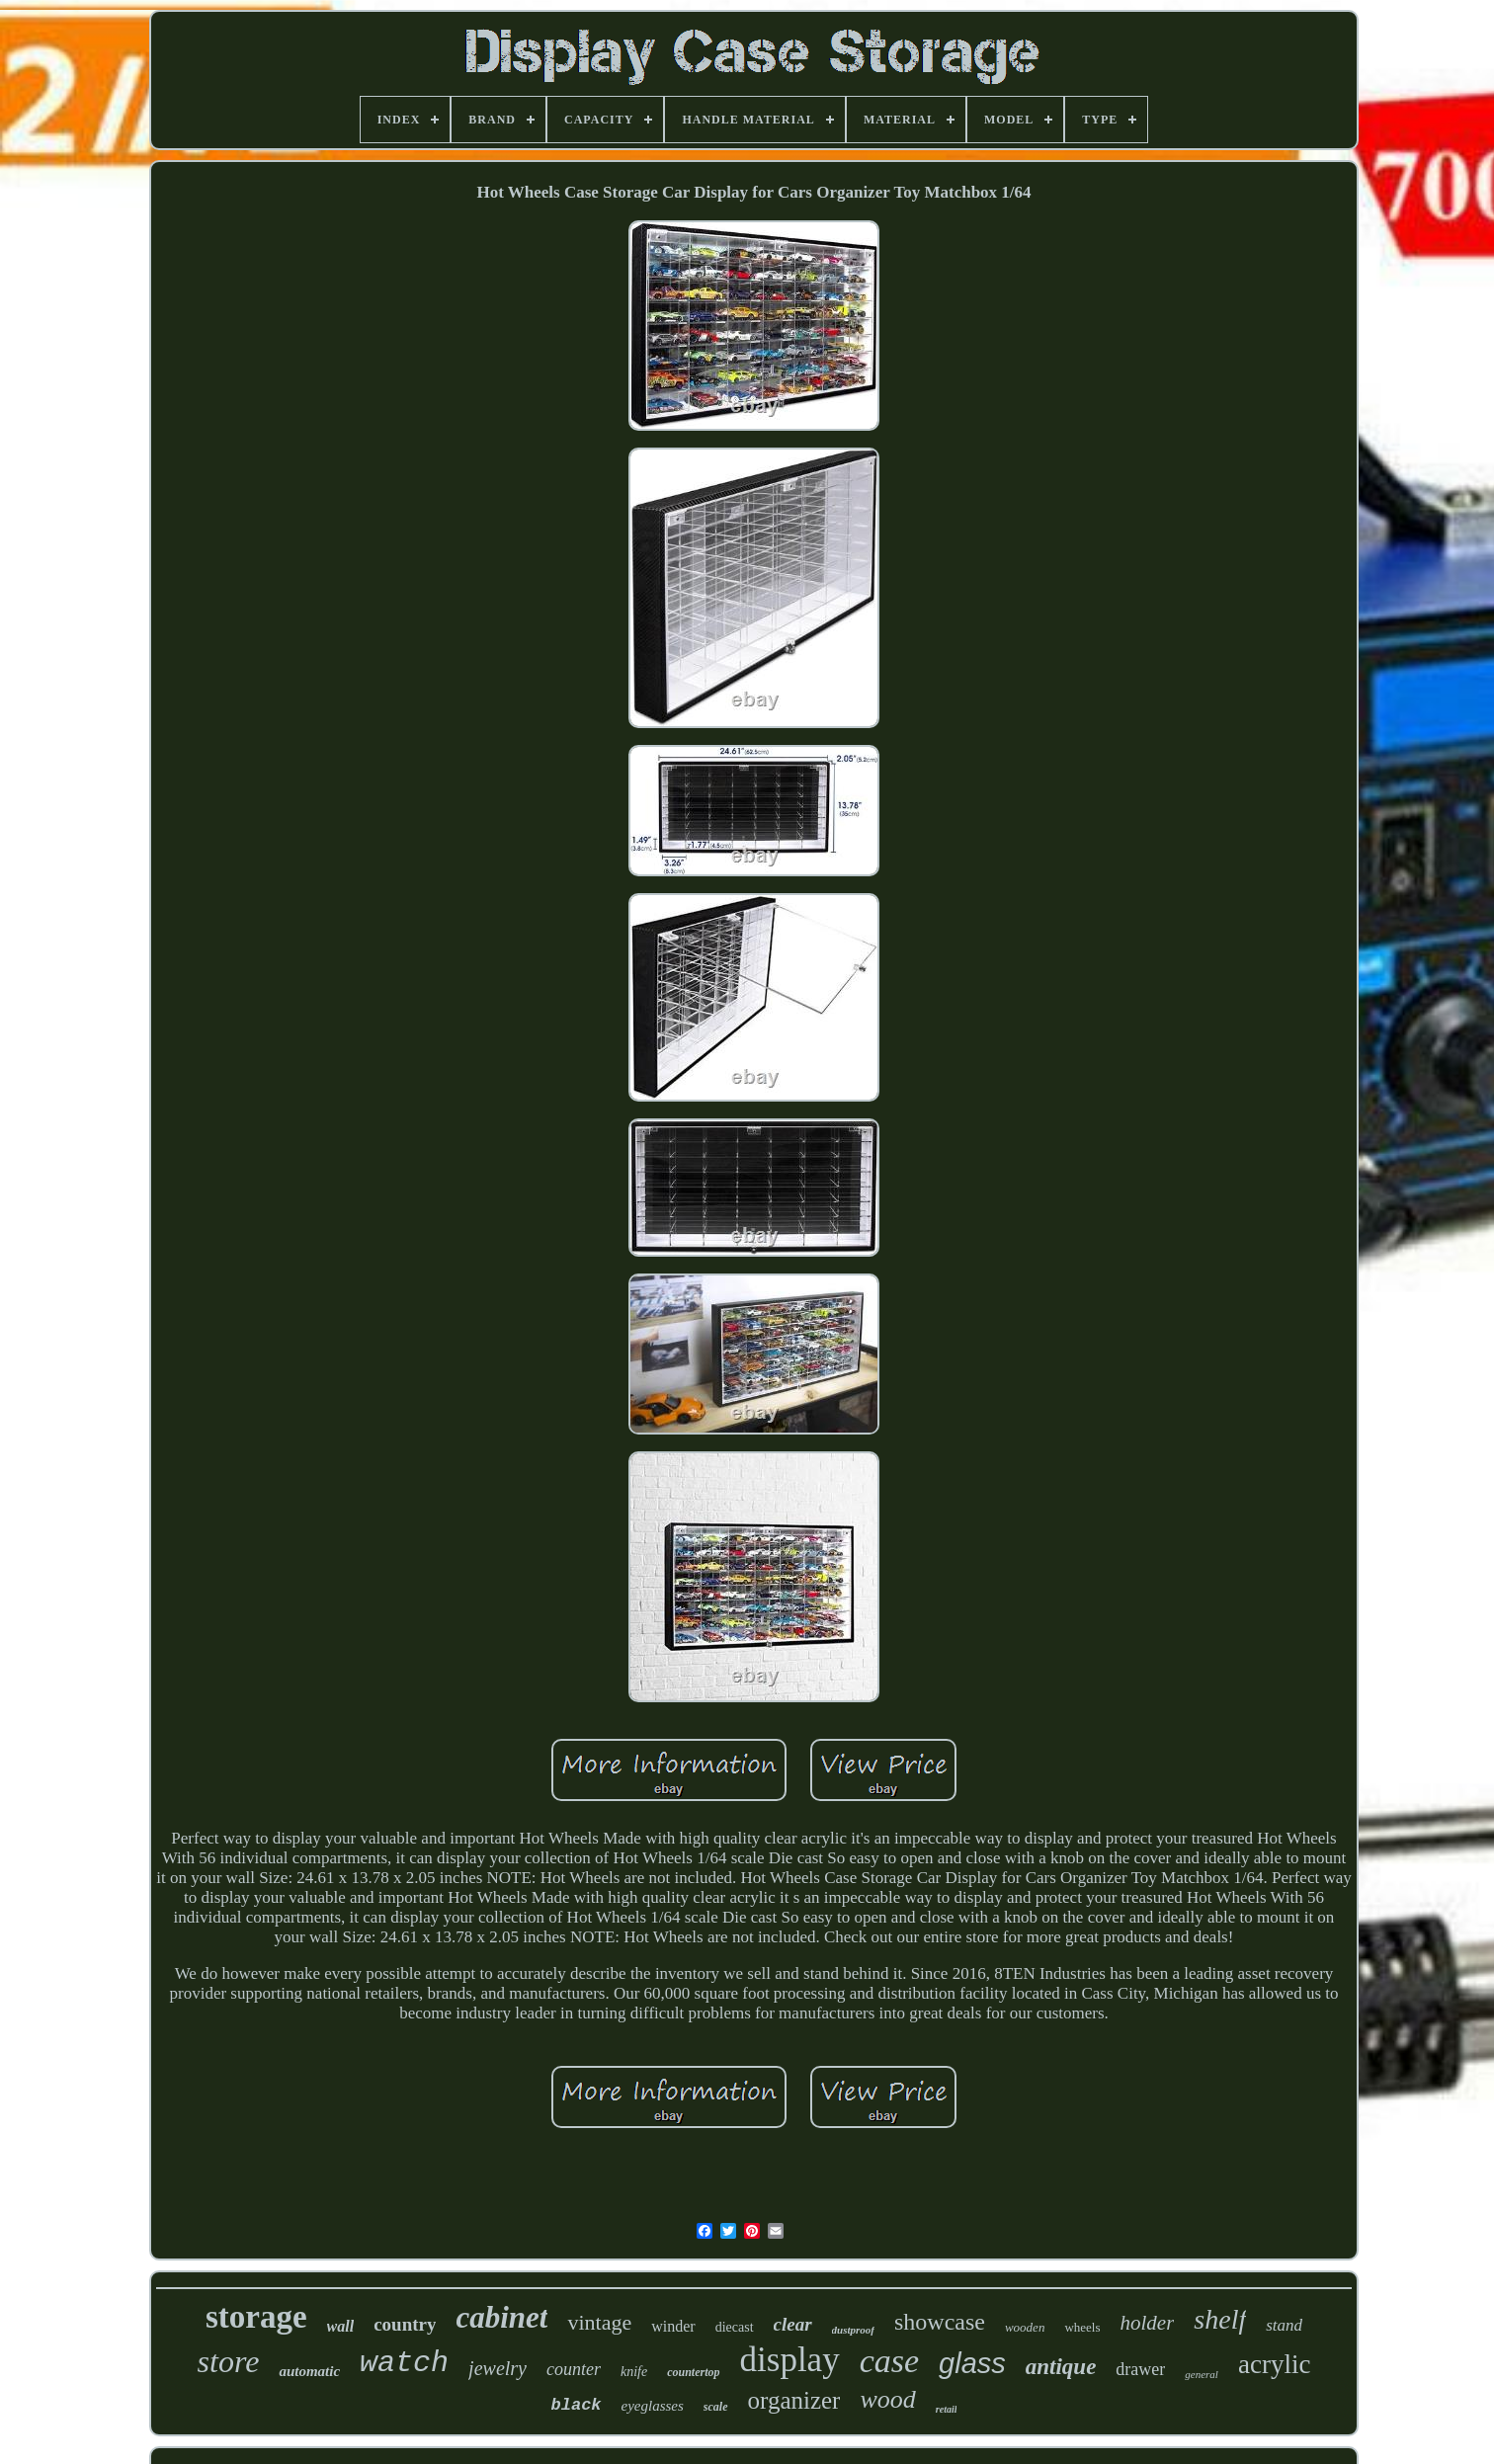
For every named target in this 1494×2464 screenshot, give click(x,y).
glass (972, 2363)
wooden (1024, 2327)
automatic (309, 2371)
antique (1061, 2366)
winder (673, 2326)
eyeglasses (653, 2406)
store (229, 2361)
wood (887, 2399)
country (405, 2324)
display (790, 2360)
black (576, 2405)
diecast (734, 2327)
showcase (939, 2322)
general (1201, 2374)
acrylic (1274, 2364)
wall (341, 2326)
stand (1284, 2325)
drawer (1140, 2369)
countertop (693, 2372)
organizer (794, 2400)
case (889, 2360)
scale (716, 2407)
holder (1147, 2323)
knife (634, 2371)
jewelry (497, 2368)
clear (793, 2324)
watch (404, 2363)
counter (573, 2369)
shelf (1220, 2319)
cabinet (501, 2317)
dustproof (853, 2330)
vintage (599, 2322)
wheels (1082, 2327)
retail (946, 2409)
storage (256, 2317)
